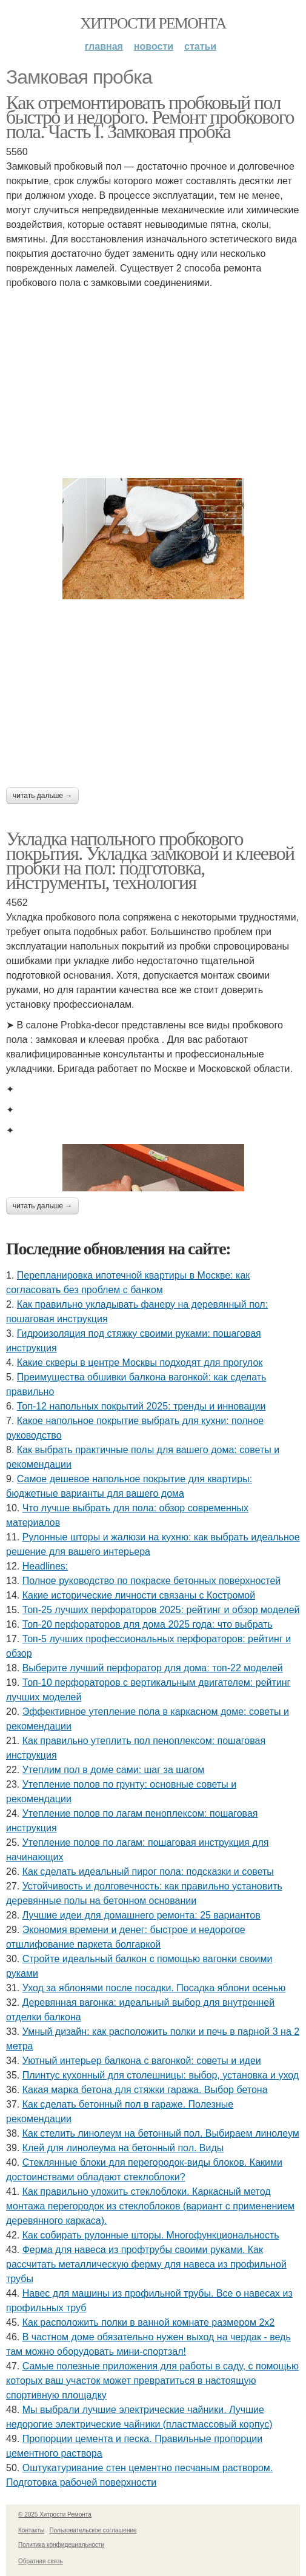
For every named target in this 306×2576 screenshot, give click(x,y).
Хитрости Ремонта (152, 23)
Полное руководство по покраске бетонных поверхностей (151, 1581)
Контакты (31, 2530)
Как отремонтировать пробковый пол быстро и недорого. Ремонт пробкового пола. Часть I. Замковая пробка (150, 117)
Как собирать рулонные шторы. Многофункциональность (150, 2235)
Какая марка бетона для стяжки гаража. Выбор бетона (145, 2090)
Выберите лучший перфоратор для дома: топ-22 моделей (152, 1668)
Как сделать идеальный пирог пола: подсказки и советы (148, 1871)
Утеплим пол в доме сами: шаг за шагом (113, 1770)
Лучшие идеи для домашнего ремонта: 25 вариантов (141, 1915)
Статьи (200, 46)
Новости (153, 46)
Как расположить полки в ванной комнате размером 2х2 (148, 2322)
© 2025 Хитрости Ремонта (54, 2514)
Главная (104, 46)
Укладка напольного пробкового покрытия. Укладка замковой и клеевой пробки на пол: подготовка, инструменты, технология (150, 860)
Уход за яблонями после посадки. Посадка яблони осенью (154, 1988)
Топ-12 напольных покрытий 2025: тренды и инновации (141, 1406)
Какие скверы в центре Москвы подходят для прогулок (139, 1362)
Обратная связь (40, 2561)
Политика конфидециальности (61, 2544)
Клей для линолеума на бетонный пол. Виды (123, 2148)
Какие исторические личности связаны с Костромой (139, 1595)
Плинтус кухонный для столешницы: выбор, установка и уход (160, 2075)
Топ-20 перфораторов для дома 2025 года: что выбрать (147, 1624)
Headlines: (45, 1566)
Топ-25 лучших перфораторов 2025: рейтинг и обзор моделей (161, 1610)
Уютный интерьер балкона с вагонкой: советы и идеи (141, 2060)
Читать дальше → (42, 795)
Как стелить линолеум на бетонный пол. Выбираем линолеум (160, 2133)
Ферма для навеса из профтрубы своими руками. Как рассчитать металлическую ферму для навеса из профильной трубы (146, 2264)
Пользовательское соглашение (93, 2530)
